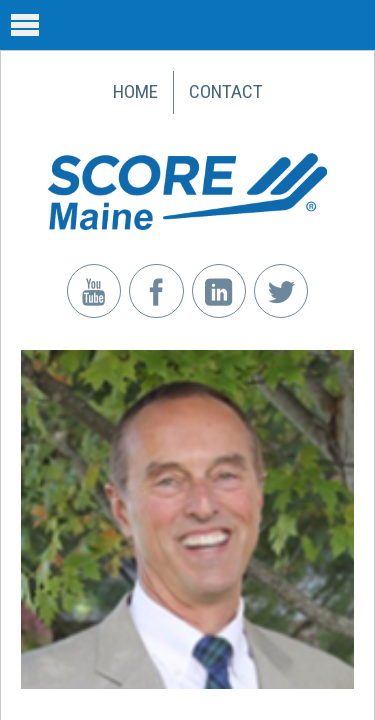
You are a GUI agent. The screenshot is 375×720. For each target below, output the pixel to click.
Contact (226, 91)
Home (135, 91)
